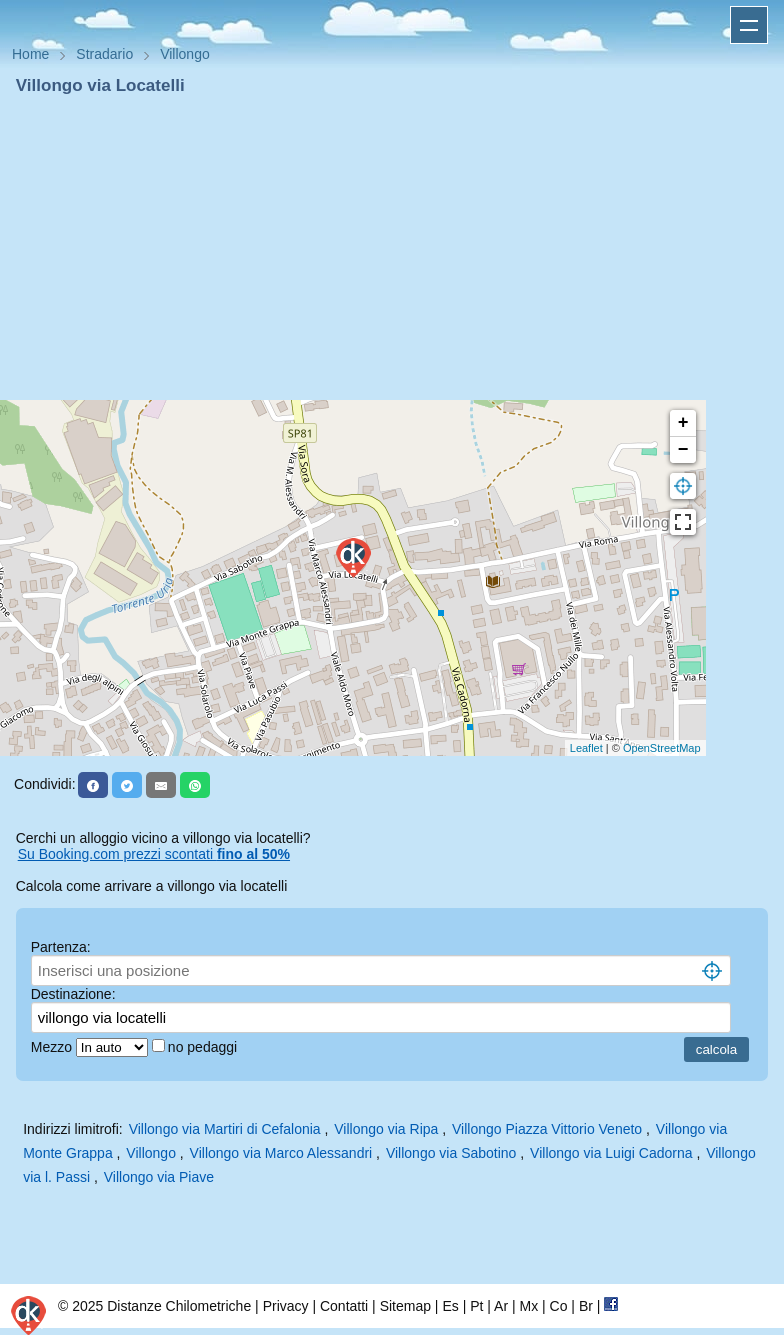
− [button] (683, 450)
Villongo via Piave (159, 1177)
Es (450, 1306)
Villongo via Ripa (386, 1129)
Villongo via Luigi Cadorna (611, 1153)
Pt (476, 1306)
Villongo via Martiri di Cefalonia (225, 1129)
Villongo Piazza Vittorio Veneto (547, 1129)
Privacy (286, 1306)
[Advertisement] (392, 248)
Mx (528, 1306)
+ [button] (683, 423)
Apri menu (749, 25)
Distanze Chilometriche (179, 1306)
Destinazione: (73, 994)
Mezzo (53, 1047)
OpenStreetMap (662, 748)
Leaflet (586, 748)
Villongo (151, 1153)
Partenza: (61, 947)
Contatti (344, 1306)
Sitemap (405, 1306)
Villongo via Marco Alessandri (281, 1153)
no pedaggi (204, 1047)
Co (559, 1306)
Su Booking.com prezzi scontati (154, 854)
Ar (501, 1306)
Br (586, 1306)
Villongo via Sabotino (451, 1153)
